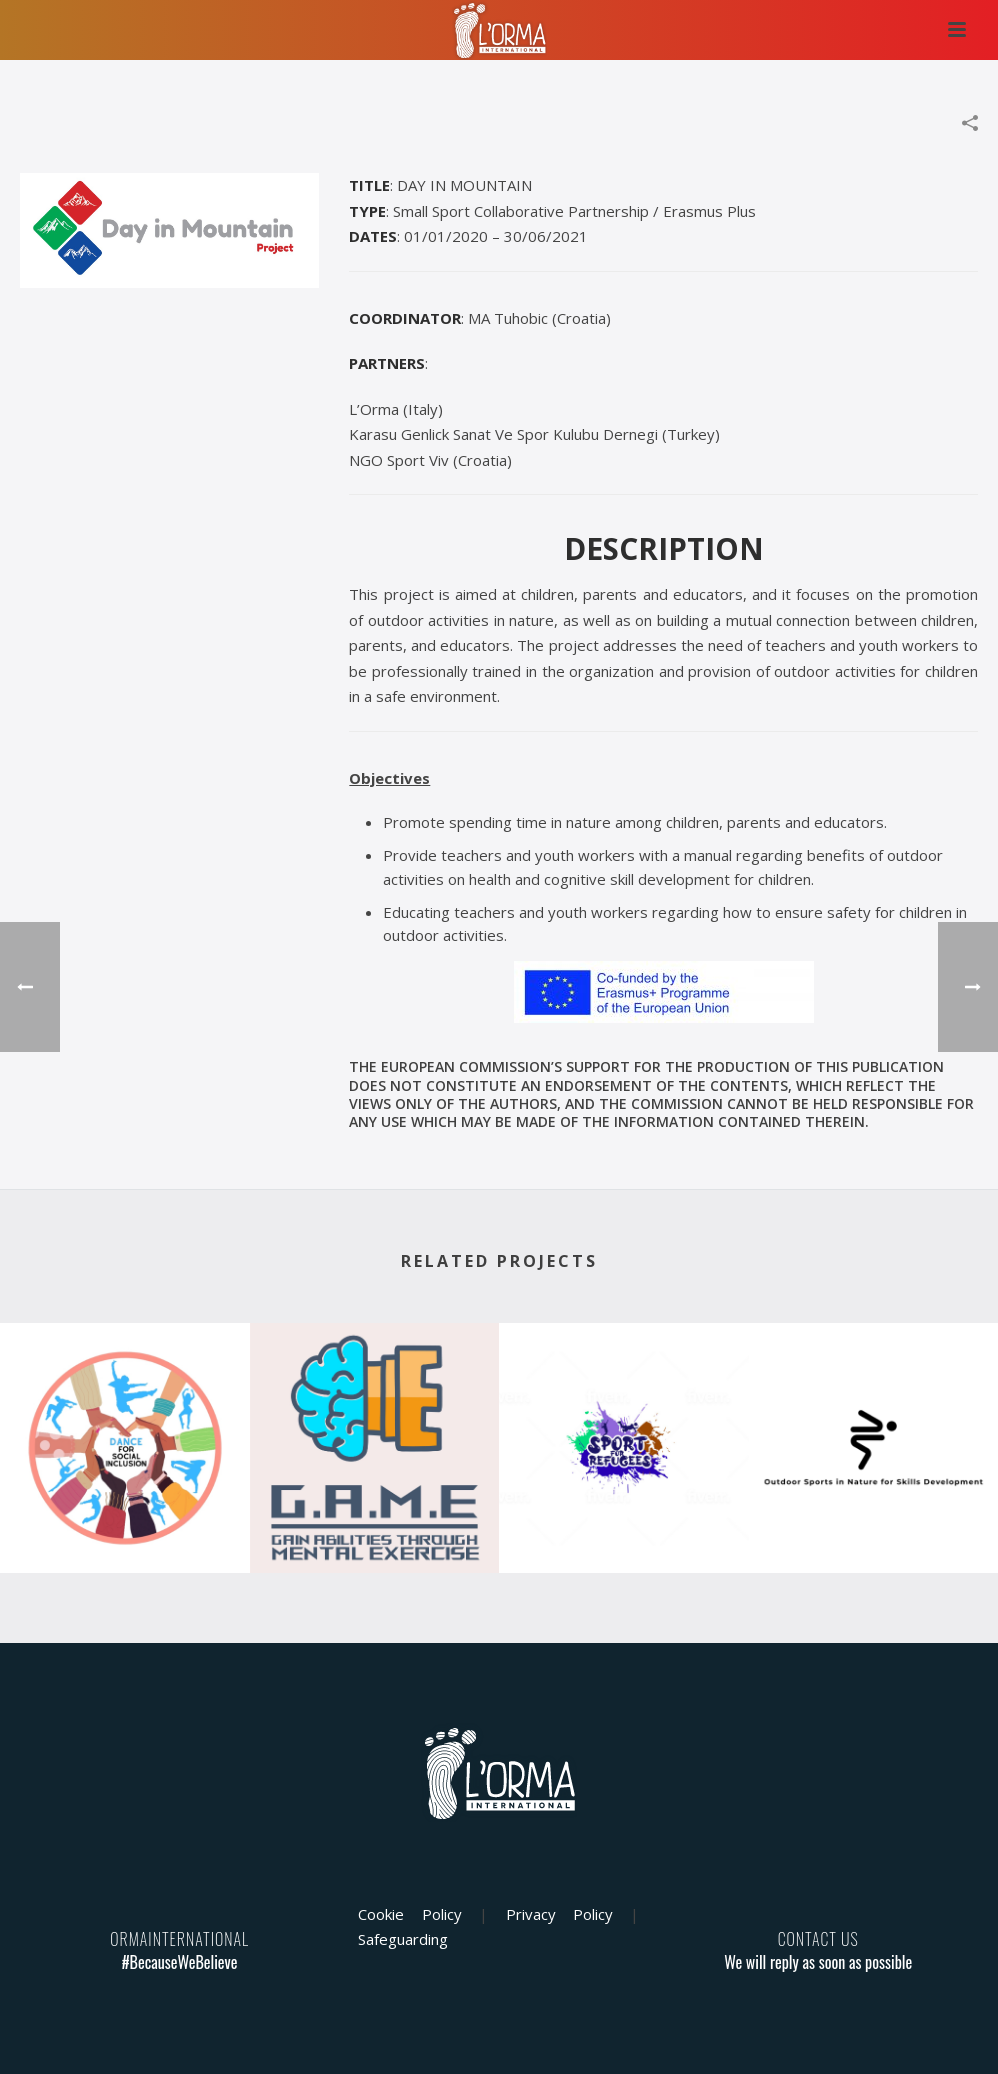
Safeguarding (403, 1939)
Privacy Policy (559, 1914)
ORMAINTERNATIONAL (179, 1939)
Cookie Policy (409, 1914)
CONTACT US (818, 1939)
